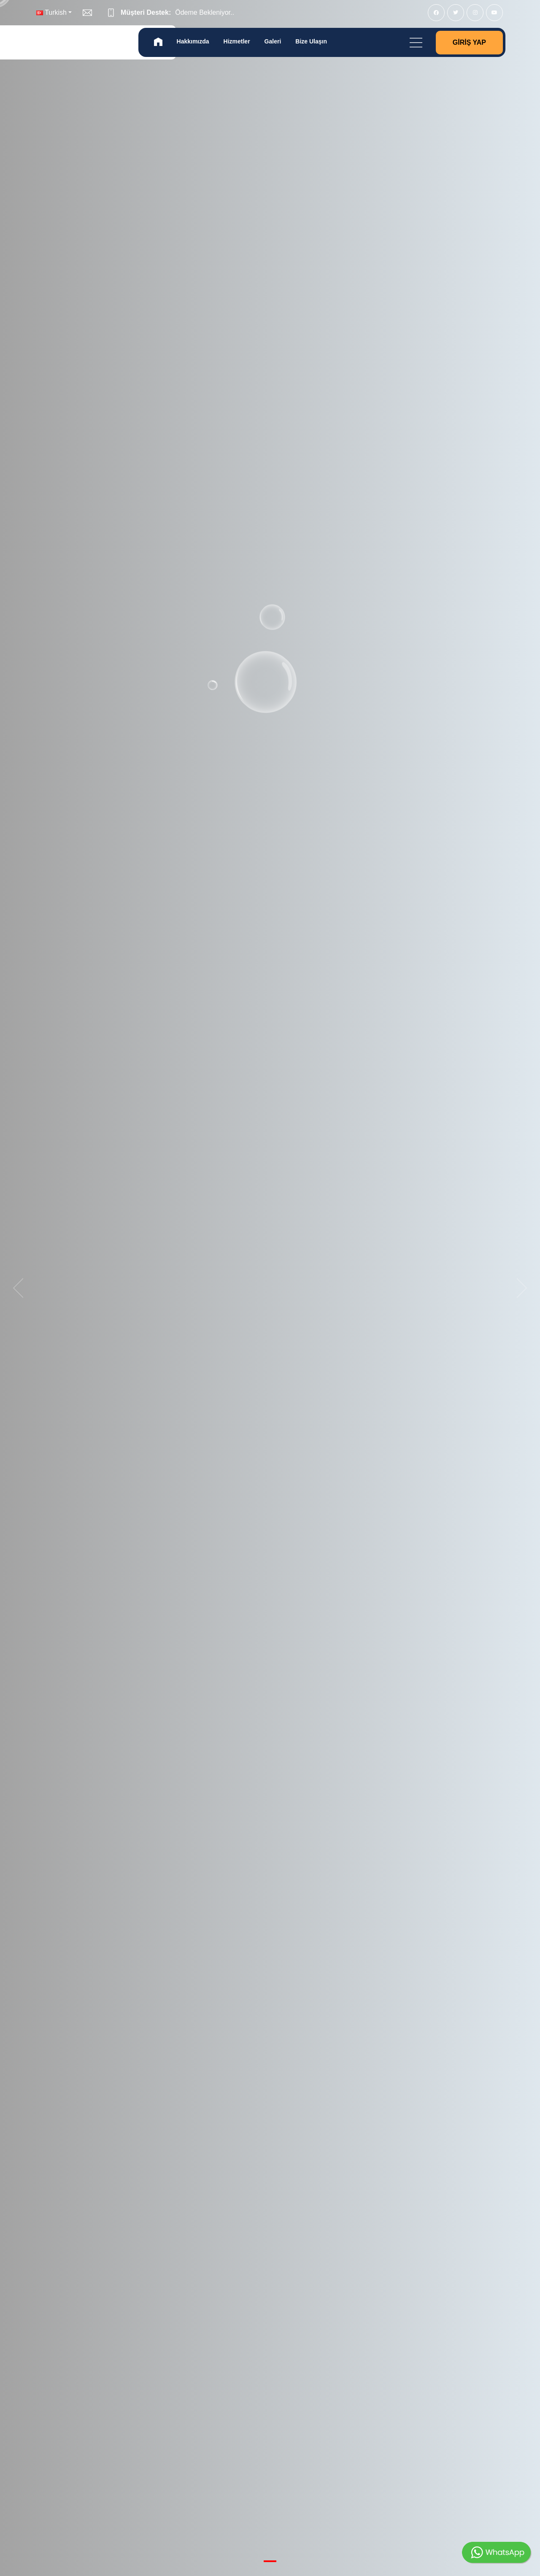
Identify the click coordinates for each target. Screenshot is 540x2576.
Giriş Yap (469, 42)
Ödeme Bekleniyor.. (204, 12)
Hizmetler (237, 41)
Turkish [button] (51, 12)
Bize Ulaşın (311, 41)
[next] (519, 1288)
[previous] (21, 1288)
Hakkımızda (193, 41)
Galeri (273, 41)
